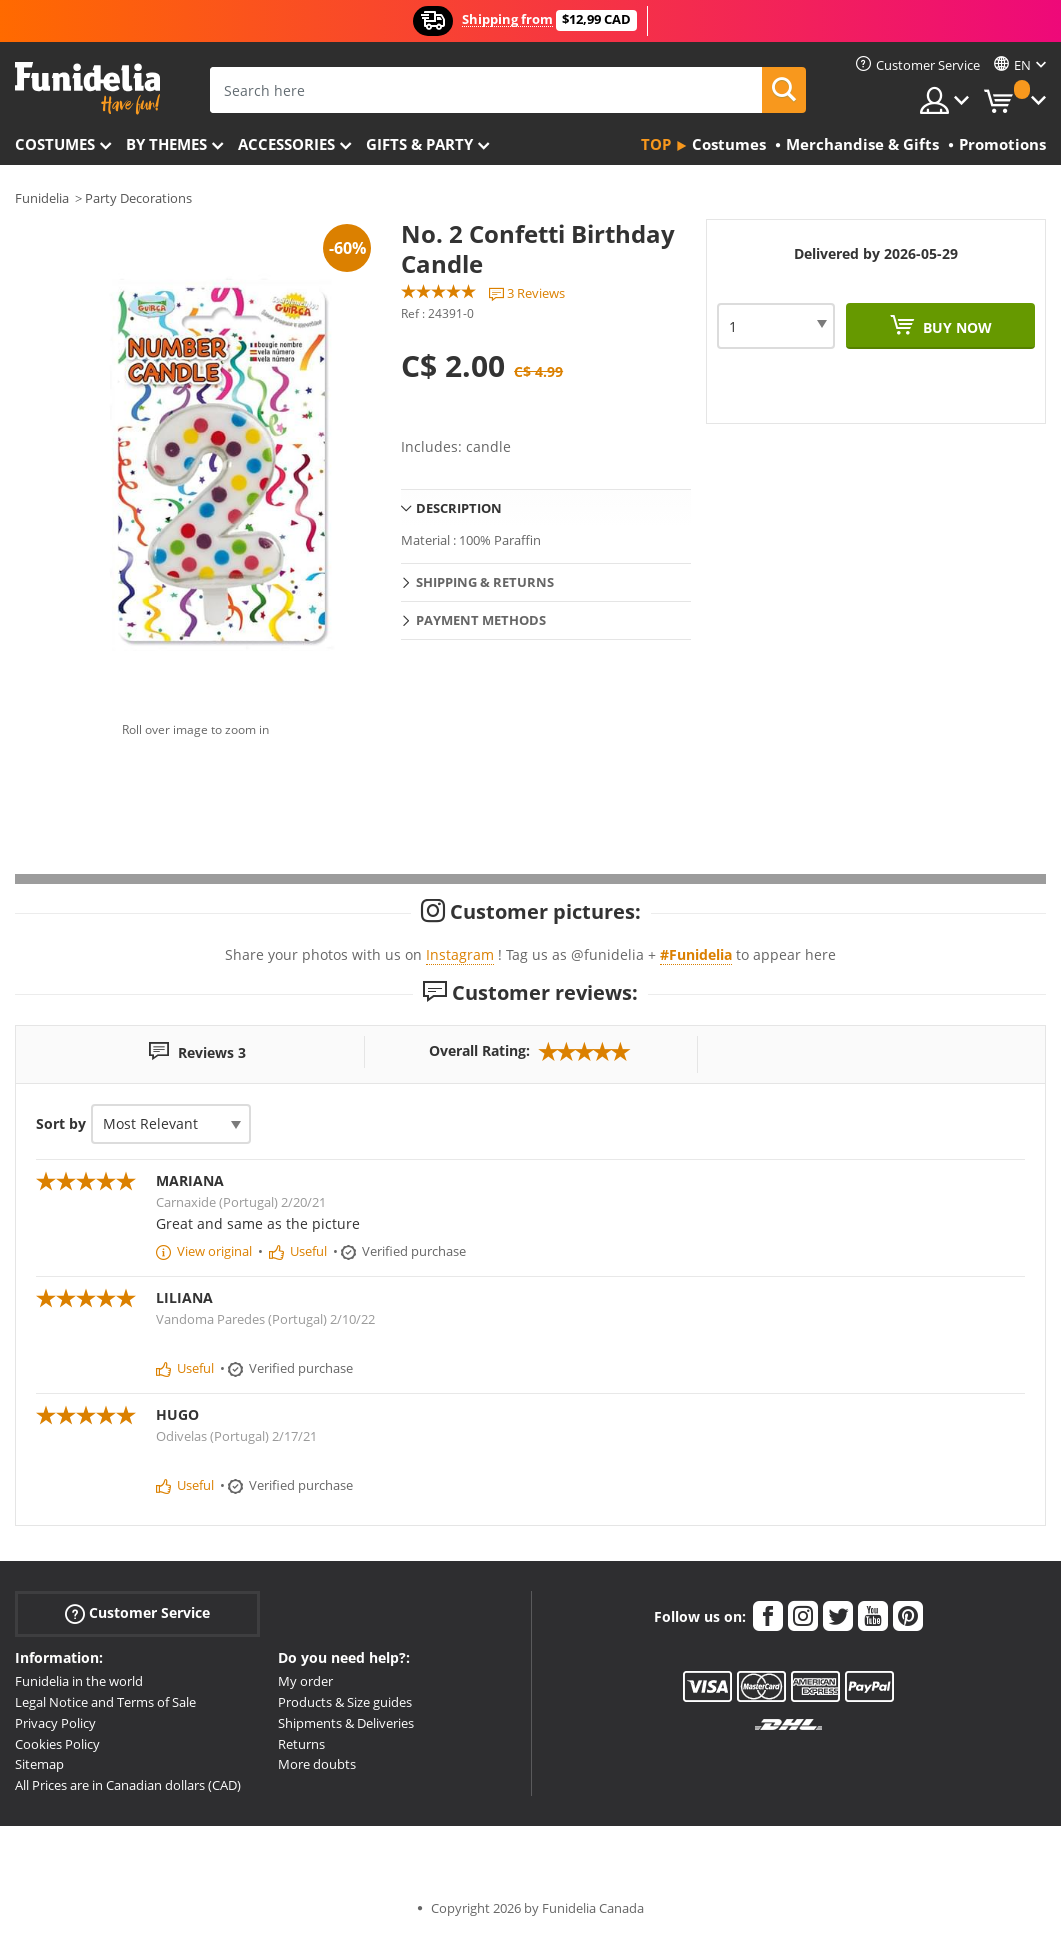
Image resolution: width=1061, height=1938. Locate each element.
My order (305, 1681)
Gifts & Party (419, 144)
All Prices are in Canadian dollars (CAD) (128, 1785)
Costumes (55, 144)
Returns (301, 1744)
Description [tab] (459, 508)
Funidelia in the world (79, 1681)
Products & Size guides (345, 1702)
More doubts (317, 1764)
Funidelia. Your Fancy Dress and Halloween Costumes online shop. (87, 88)
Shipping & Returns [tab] (485, 582)
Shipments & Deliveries (346, 1723)
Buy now (955, 327)
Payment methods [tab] (481, 620)
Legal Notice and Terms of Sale (105, 1702)
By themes (166, 144)
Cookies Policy (57, 1744)
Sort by (61, 1123)
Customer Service (137, 1613)
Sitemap (39, 1764)
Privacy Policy (55, 1723)
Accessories (286, 144)
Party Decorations (138, 198)
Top (656, 144)
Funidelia (42, 198)
